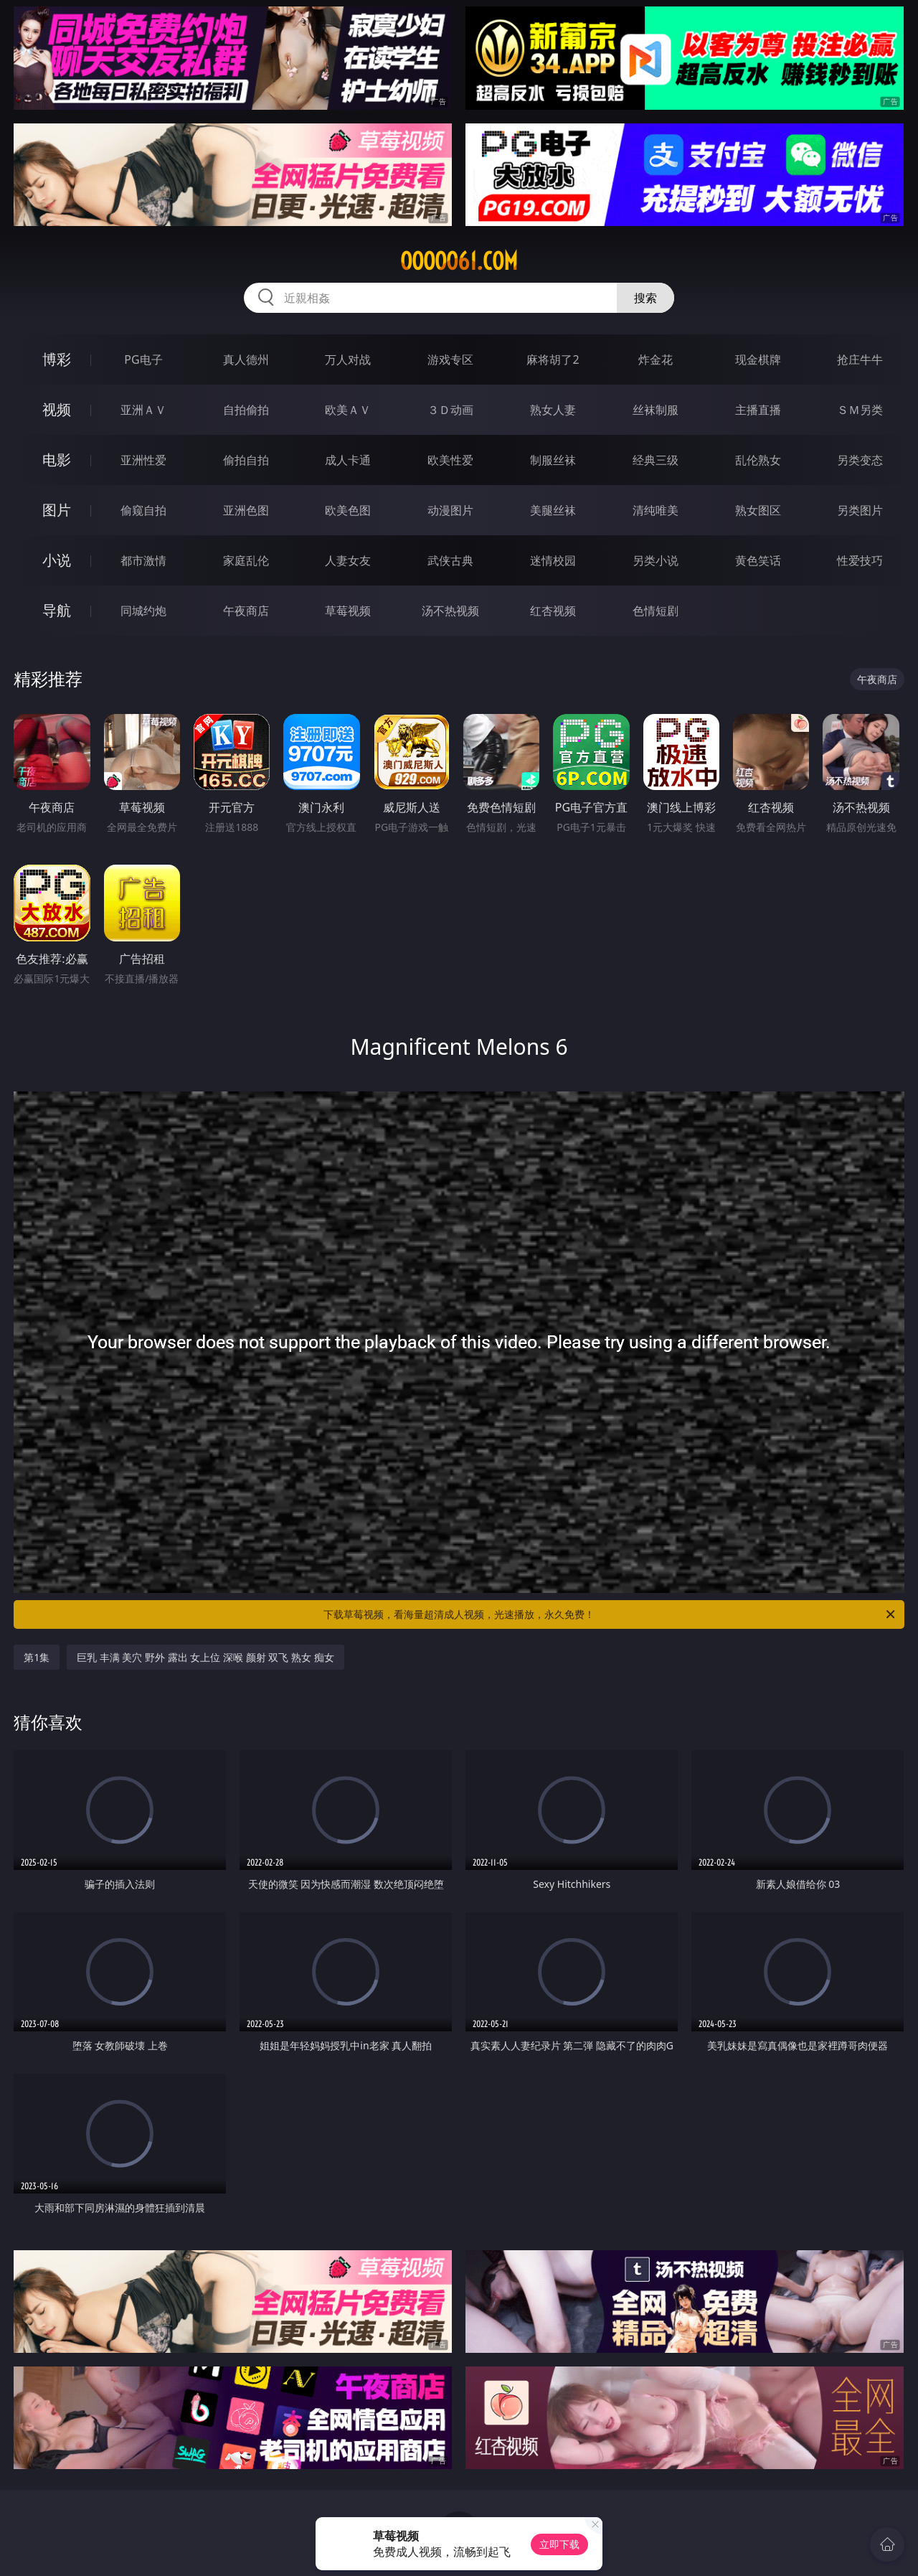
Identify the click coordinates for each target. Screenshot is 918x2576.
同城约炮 (143, 611)
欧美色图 (348, 510)
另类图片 (860, 510)
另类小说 (655, 560)
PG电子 (143, 359)
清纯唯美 (655, 510)
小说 (56, 560)
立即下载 (559, 2544)
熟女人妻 (553, 410)
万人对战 (348, 359)
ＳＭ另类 (860, 410)
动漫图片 (450, 510)
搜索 (645, 298)
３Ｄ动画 (450, 410)
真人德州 (246, 359)
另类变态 (860, 460)
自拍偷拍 (246, 410)
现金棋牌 (758, 359)
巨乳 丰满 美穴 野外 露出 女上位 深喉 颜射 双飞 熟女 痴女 (205, 1657)
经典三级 (655, 460)
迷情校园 (553, 560)
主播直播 (758, 410)
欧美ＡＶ (348, 410)
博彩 (56, 359)
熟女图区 (758, 510)
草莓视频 (348, 611)
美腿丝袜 (553, 510)
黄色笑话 (758, 560)
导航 (56, 610)
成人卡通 (348, 460)
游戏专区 (450, 359)
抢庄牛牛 (860, 359)
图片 (56, 510)
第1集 (36, 1657)
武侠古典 (450, 560)
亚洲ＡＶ (143, 410)
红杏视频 (553, 611)
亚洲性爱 (143, 460)
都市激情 (143, 560)
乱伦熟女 (758, 460)
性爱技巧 (860, 560)
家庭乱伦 (246, 560)
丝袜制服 (655, 410)
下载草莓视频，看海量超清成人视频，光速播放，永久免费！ (610, 1614)
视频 (56, 409)
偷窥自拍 (143, 510)
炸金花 (655, 359)
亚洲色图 (246, 510)
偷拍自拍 (246, 460)
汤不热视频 (450, 611)
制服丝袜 (553, 460)
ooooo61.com (459, 261)
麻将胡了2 (552, 359)
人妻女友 (348, 560)
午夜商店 (246, 611)
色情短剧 (655, 611)
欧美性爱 (450, 460)
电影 (56, 459)
